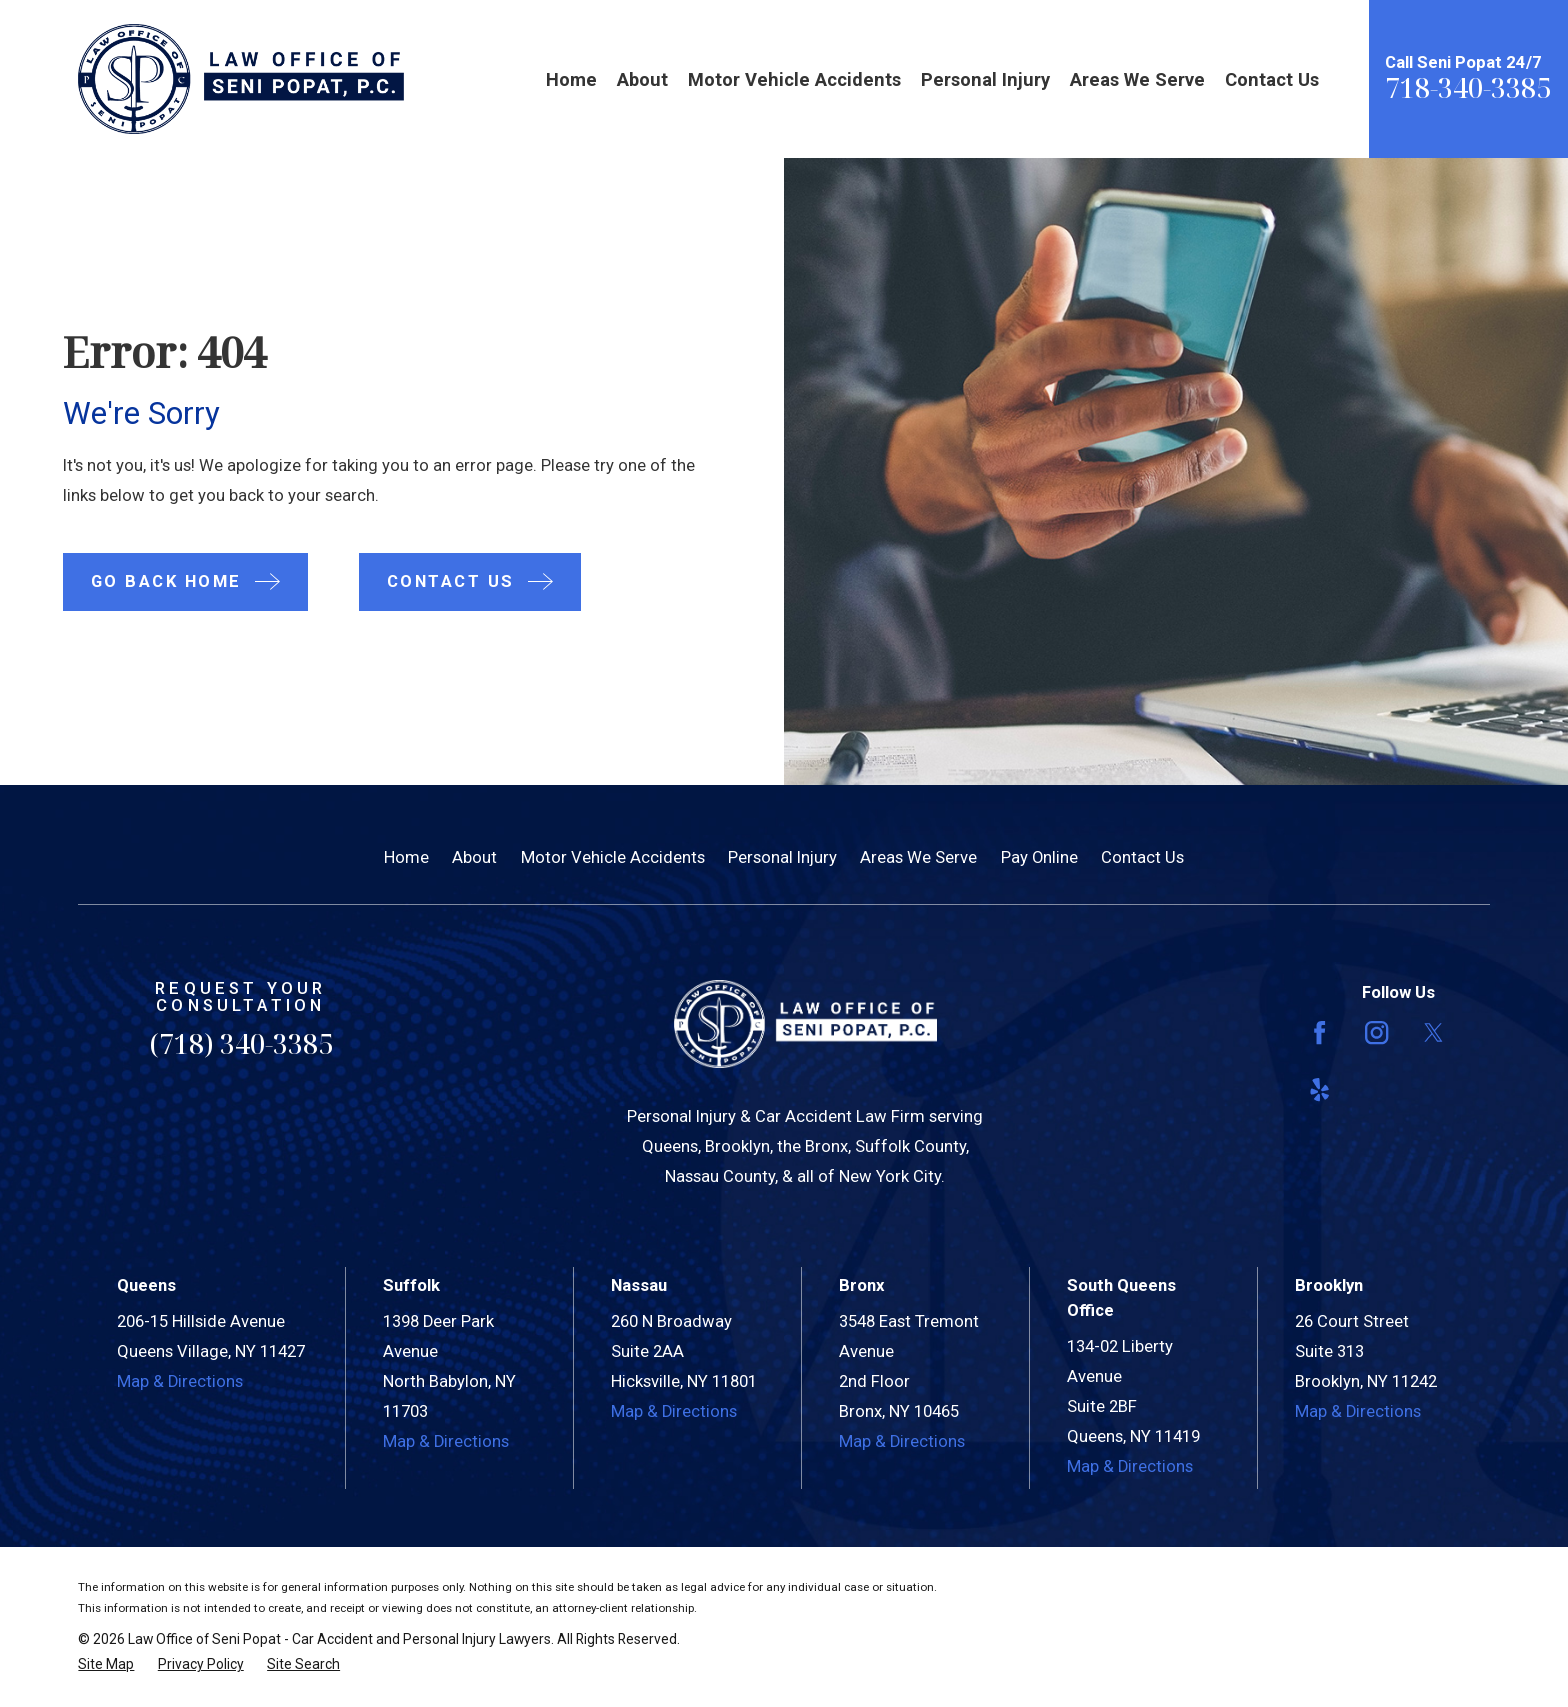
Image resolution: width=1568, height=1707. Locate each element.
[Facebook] (1319, 1032)
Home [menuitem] (571, 79)
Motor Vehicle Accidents (613, 857)
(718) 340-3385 (241, 1043)
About (474, 857)
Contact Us (1142, 857)
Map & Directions (180, 1381)
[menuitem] (106, 1664)
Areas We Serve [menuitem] (1137, 79)
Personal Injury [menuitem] (985, 79)
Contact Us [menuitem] (1272, 79)
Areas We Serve (918, 857)
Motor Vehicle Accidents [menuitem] (794, 79)
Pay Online (1039, 857)
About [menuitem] (642, 79)
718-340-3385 (1468, 87)
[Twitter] (1433, 1032)
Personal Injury (782, 857)
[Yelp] (1319, 1089)
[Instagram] (1376, 1032)
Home (406, 857)
